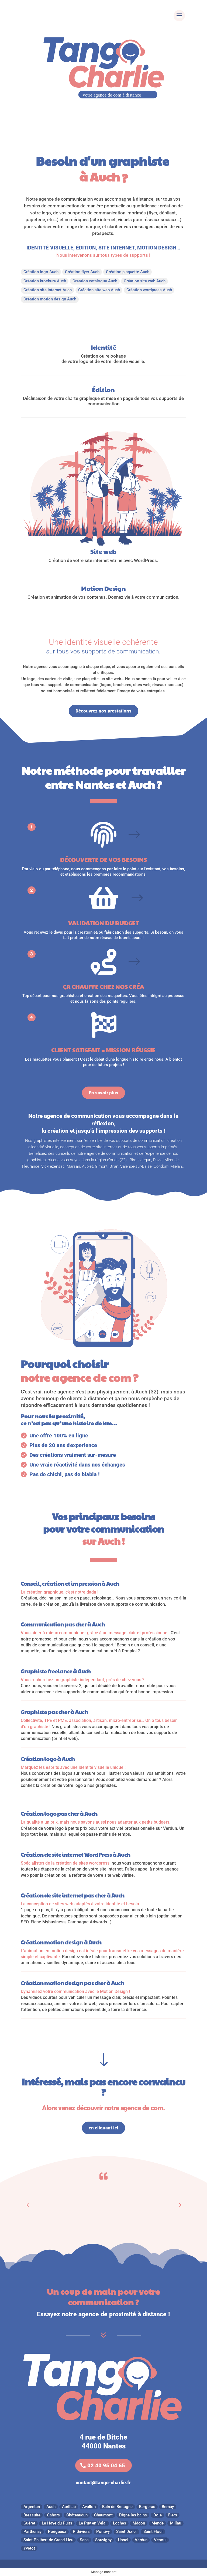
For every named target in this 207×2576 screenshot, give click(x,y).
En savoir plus (103, 1092)
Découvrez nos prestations (103, 711)
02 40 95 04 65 (106, 2465)
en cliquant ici (103, 2127)
